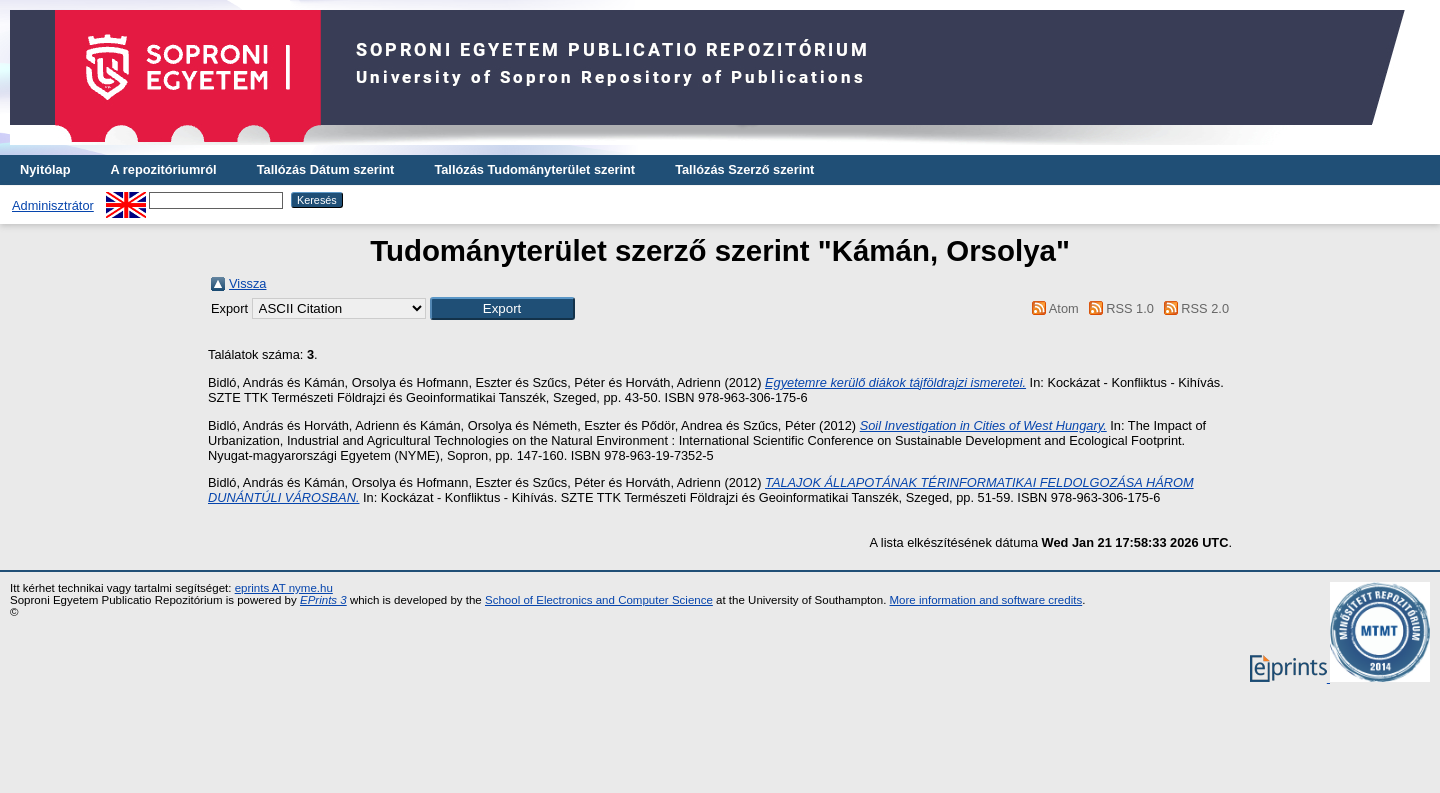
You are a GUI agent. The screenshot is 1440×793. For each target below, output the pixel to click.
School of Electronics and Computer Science (599, 600)
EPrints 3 (323, 600)
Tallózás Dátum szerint (326, 169)
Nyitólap (45, 169)
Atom (1052, 308)
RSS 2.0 (1193, 308)
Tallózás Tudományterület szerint (534, 169)
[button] (502, 308)
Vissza (247, 283)
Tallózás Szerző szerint (744, 169)
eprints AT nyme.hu (284, 588)
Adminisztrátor (53, 205)
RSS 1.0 (1118, 308)
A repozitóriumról (163, 169)
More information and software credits (986, 600)
